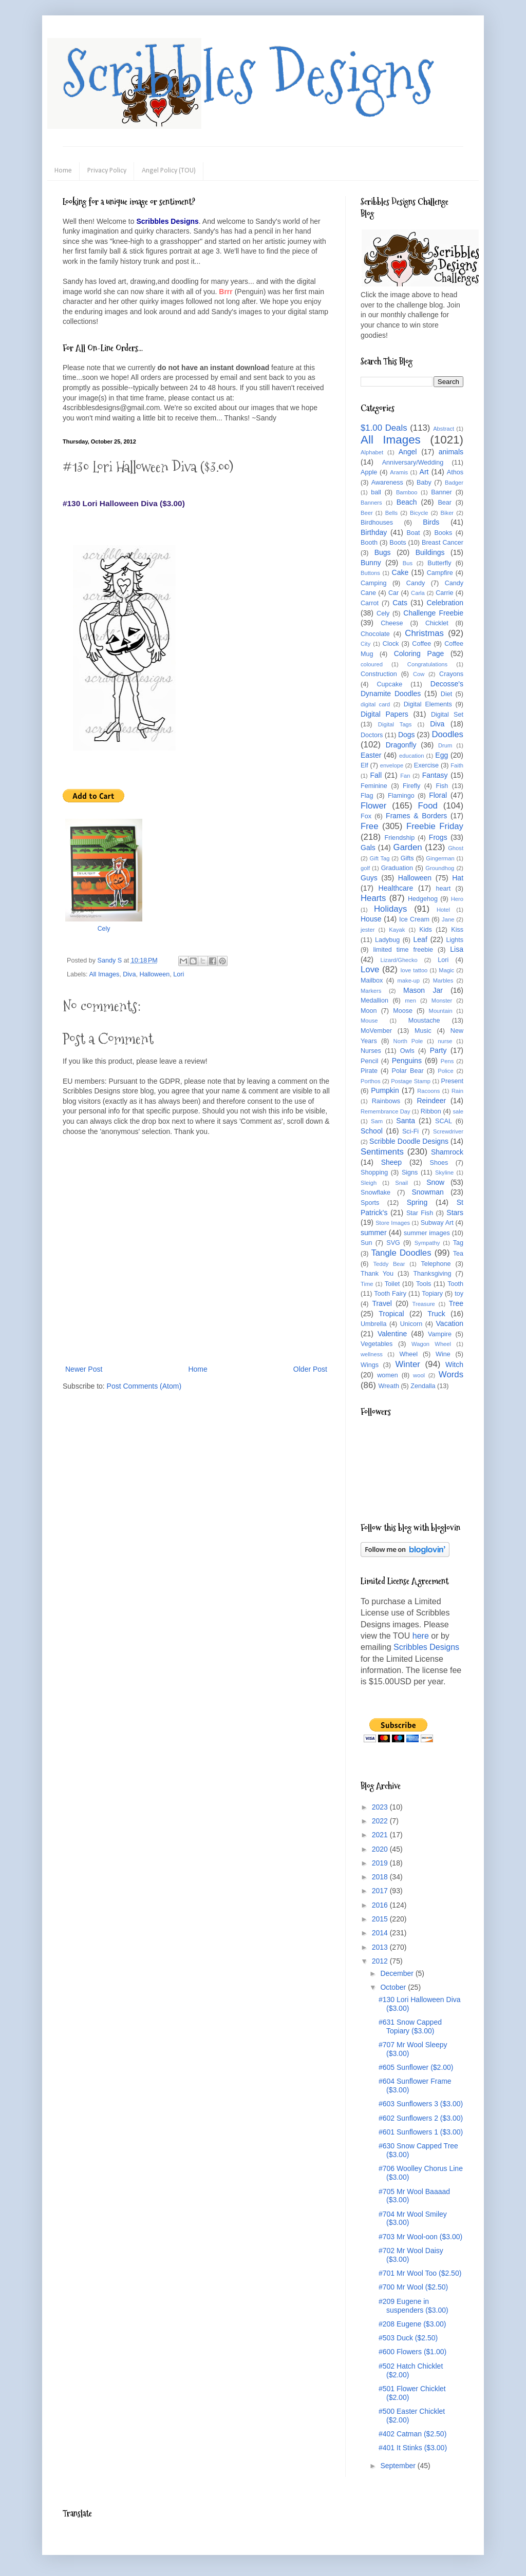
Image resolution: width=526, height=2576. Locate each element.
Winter (407, 1364)
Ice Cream (414, 919)
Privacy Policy (106, 171)
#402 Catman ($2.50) (412, 2434)
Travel (381, 1303)
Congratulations (427, 664)
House (371, 919)
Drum (445, 745)
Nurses (371, 1050)
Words (451, 1374)
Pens (447, 1061)
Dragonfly (401, 745)
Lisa (456, 949)
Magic (446, 970)
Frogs (438, 837)
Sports (370, 1202)
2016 (381, 1905)
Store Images (392, 1223)
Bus (407, 563)
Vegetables (376, 1344)
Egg (441, 755)
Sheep (391, 1162)
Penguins (407, 1060)
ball (376, 492)
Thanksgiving (432, 1273)
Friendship (399, 837)
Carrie (444, 593)
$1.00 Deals (384, 428)
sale (458, 1111)
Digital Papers (384, 714)
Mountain (441, 1011)
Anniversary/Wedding (412, 462)
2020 (381, 1849)
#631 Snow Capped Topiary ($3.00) (410, 2026)
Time (367, 1284)
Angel (408, 452)
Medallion (374, 1000)
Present (452, 1081)
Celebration (444, 603)
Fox (366, 816)
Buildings (430, 552)
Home (63, 171)
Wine (443, 1354)
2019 (381, 1863)
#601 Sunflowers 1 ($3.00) (421, 2132)
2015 (381, 1919)
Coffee (421, 643)
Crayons (451, 674)
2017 (381, 1891)
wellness (372, 1354)
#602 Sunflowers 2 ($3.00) (421, 2118)
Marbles (443, 980)
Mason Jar (423, 990)
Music (423, 1030)
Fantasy (435, 775)
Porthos (371, 1081)
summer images (427, 1233)
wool (419, 1375)
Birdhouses (377, 522)
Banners (371, 502)
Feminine (374, 786)
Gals (368, 847)
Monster (441, 1000)
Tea (458, 1253)
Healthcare (396, 888)
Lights (454, 940)
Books (443, 532)
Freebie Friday (434, 826)
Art (424, 472)
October (394, 1987)
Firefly (411, 786)
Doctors (372, 735)
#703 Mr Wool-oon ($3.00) (420, 2237)
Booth (369, 542)
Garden (407, 847)
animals (451, 452)
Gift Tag (379, 858)
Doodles (447, 734)
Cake (400, 572)
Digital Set (447, 714)
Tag (458, 1242)
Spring (417, 1202)
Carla (418, 593)
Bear (445, 502)
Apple (369, 472)
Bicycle (419, 513)
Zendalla (422, 1386)
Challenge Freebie (433, 613)
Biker (447, 513)
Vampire (440, 1334)
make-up (409, 980)
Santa (405, 1121)
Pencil (369, 1061)
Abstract (443, 429)
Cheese (392, 623)
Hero (457, 899)
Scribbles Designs (248, 74)
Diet (446, 694)
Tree (456, 1303)
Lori (178, 974)
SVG (393, 1242)
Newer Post (83, 1369)
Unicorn (411, 1324)
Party (438, 1050)
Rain (457, 1091)
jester (367, 930)
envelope (391, 765)
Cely (104, 928)
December (397, 1973)
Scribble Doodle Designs (408, 1141)
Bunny (371, 563)
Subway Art (437, 1222)
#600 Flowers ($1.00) (412, 2352)
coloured (372, 664)
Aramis (399, 472)
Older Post (310, 1369)
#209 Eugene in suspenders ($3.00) (413, 2305)
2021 (381, 1835)
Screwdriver (448, 1131)
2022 (381, 1821)
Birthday (374, 532)
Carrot (370, 603)
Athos (455, 472)
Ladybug (387, 940)
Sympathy (427, 1243)
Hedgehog (423, 898)
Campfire (440, 572)
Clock (391, 643)
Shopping (374, 1172)
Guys (369, 878)
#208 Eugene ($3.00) (412, 2324)
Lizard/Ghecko (399, 960)
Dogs (406, 734)
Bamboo (407, 492)
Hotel (443, 910)
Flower (373, 806)
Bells (391, 513)
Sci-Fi (410, 1131)
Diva (129, 974)
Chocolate (375, 634)
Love (370, 969)
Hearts (373, 898)
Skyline (444, 1172)
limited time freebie (403, 949)
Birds (431, 522)
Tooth (455, 1283)
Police (445, 1071)
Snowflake (375, 1192)
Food (428, 806)
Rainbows (386, 1101)
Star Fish (419, 1213)
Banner (441, 492)
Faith (456, 765)
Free (370, 826)
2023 (381, 1807)
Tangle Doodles (401, 1253)
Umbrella (373, 1324)
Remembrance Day (385, 1111)
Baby (424, 482)
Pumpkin (385, 1090)
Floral (438, 795)
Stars (454, 1212)
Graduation (397, 868)
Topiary (432, 1293)
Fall (376, 775)
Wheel (408, 1354)
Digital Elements (428, 704)
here (420, 1635)
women (387, 1375)
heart (443, 888)
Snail (401, 1183)
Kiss (457, 929)
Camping (373, 583)
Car (393, 593)
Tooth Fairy (390, 1293)
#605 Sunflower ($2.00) (416, 2067)
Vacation (449, 1323)
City (365, 644)
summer (374, 1232)
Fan (405, 776)
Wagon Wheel (431, 1344)
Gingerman (440, 858)
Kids (425, 929)
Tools (423, 1283)
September (398, 2466)
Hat (457, 878)
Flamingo (401, 795)
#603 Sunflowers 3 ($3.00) (421, 2104)
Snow (435, 1182)
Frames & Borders (416, 816)
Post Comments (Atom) (144, 1386)
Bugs (382, 552)
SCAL (443, 1121)
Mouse (369, 1020)
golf (365, 868)
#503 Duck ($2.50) (408, 2338)
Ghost (455, 848)
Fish (442, 786)
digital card (375, 704)
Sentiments (382, 1152)
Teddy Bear (389, 1264)
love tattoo (414, 970)
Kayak (397, 930)
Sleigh (369, 1183)
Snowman (427, 1192)
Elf (364, 765)
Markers (371, 991)
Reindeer (431, 1101)
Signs (410, 1172)
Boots (397, 542)
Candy (415, 583)
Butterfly (439, 563)
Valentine (392, 1334)
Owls (407, 1050)
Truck (436, 1314)
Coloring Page (419, 653)
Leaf (420, 939)
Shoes (439, 1162)
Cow (418, 674)
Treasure (423, 1304)
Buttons (370, 573)
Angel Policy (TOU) (169, 171)
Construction (379, 674)
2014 (381, 1933)
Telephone (435, 1263)
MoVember (376, 1030)
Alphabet (372, 452)
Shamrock (447, 1152)
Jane (448, 919)
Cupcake (390, 684)
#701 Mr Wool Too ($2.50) (420, 2273)
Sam (377, 1121)
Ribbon (431, 1111)
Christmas (424, 633)
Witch (454, 1364)
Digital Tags (395, 724)
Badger (454, 482)
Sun (366, 1242)
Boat (413, 532)
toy (459, 1293)
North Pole (408, 1041)
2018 (381, 1877)
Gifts (407, 858)
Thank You (377, 1273)
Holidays (390, 909)
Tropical (391, 1314)
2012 (381, 1961)
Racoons (428, 1091)
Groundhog (439, 868)
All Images (104, 974)
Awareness (387, 482)
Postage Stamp (410, 1081)
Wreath (389, 1386)
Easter (371, 755)
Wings (370, 1365)
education (411, 756)
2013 (381, 1947)
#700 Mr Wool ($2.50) (413, 2287)
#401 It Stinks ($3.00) (413, 2448)
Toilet (392, 1283)
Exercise (426, 765)
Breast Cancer (442, 542)
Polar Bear (408, 1070)
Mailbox (372, 980)
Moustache (424, 1020)
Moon (369, 1010)
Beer (367, 513)
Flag (367, 795)
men (410, 1000)
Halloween (154, 974)
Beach (407, 502)
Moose (402, 1010)
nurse (445, 1041)
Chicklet (436, 623)
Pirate (369, 1070)
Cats (399, 603)
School (372, 1131)
